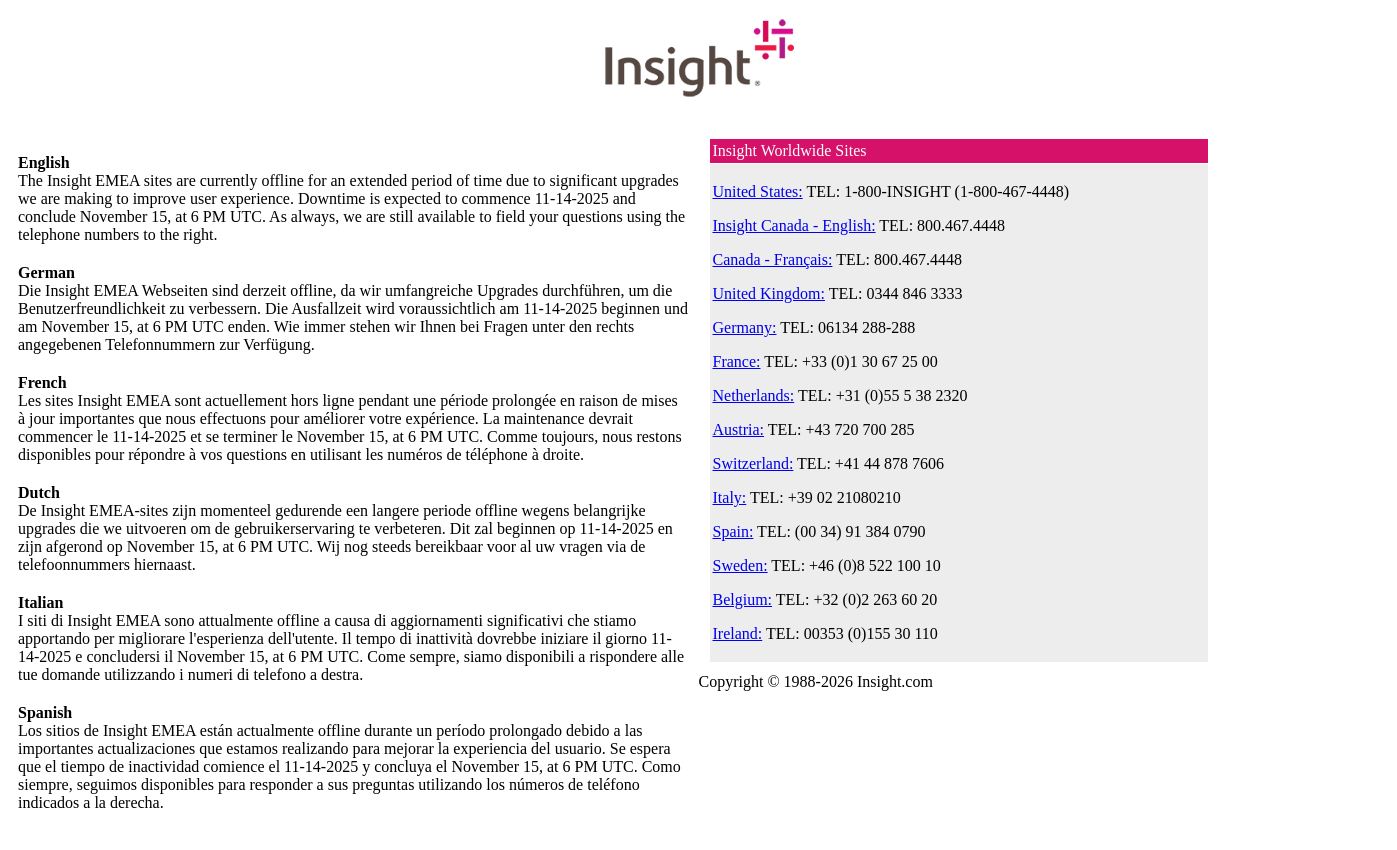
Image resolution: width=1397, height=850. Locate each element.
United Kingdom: (769, 293)
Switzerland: (753, 463)
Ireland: (738, 633)
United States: (758, 191)
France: (737, 361)
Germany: (745, 327)
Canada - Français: (773, 259)
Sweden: (740, 565)
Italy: (730, 497)
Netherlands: (754, 395)
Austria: (739, 429)
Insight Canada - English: (794, 225)
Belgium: (743, 599)
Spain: (733, 531)
